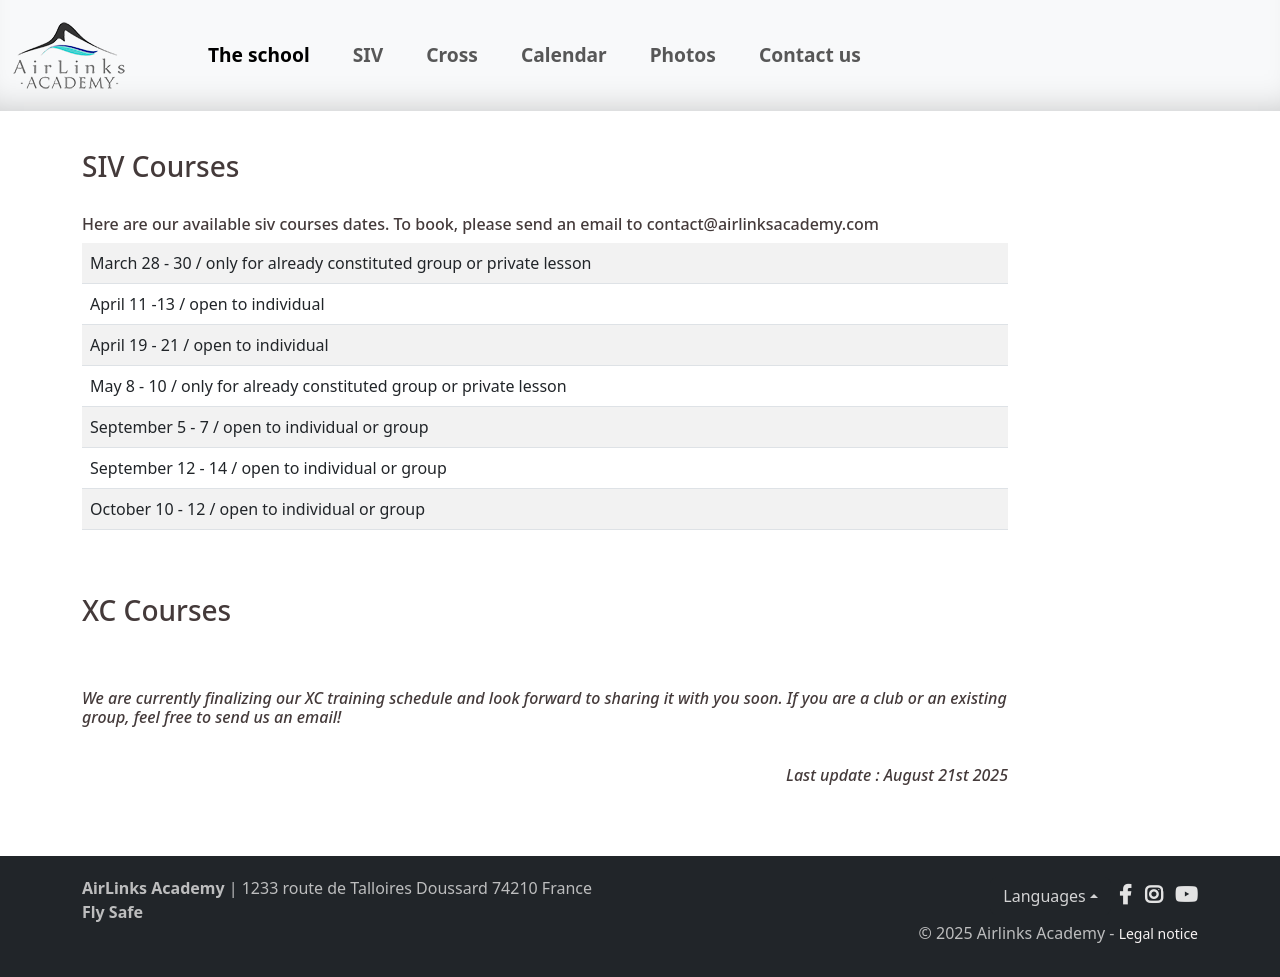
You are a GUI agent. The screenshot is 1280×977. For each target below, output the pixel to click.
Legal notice (1158, 933)
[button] (1154, 894)
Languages (1044, 896)
